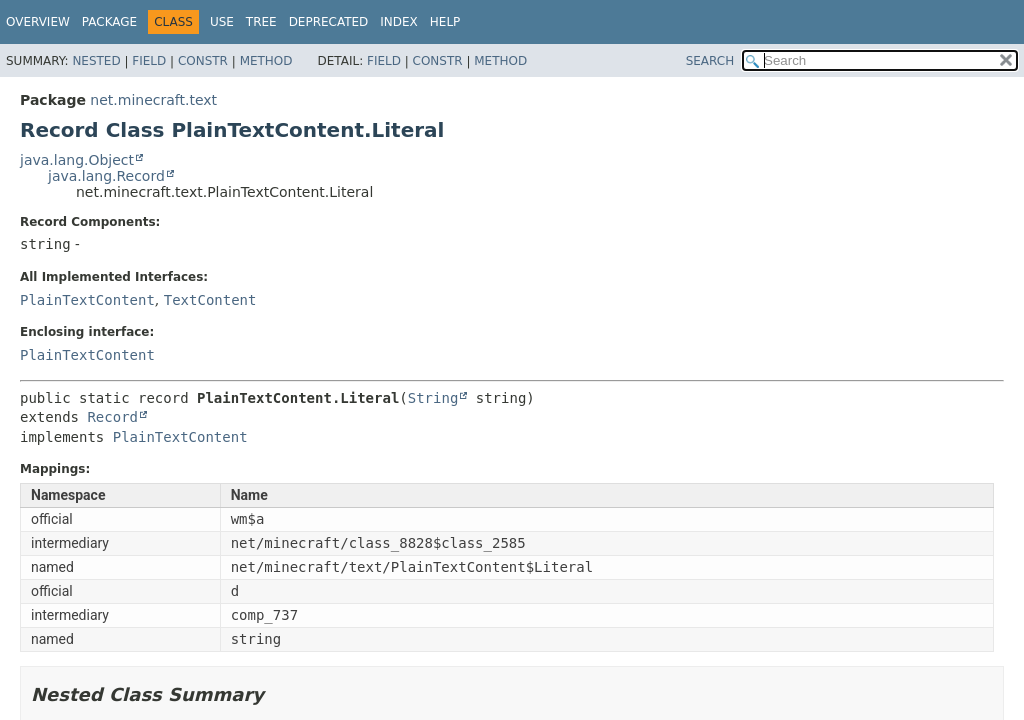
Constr (203, 61)
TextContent (210, 300)
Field (149, 61)
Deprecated (329, 22)
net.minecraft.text (153, 100)
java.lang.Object (77, 160)
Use (222, 22)
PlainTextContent (87, 300)
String (433, 398)
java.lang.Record (106, 176)
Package (109, 22)
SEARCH (710, 61)
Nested (96, 61)
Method (266, 61)
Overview (38, 22)
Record (112, 417)
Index (399, 22)
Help (445, 22)
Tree (261, 22)
